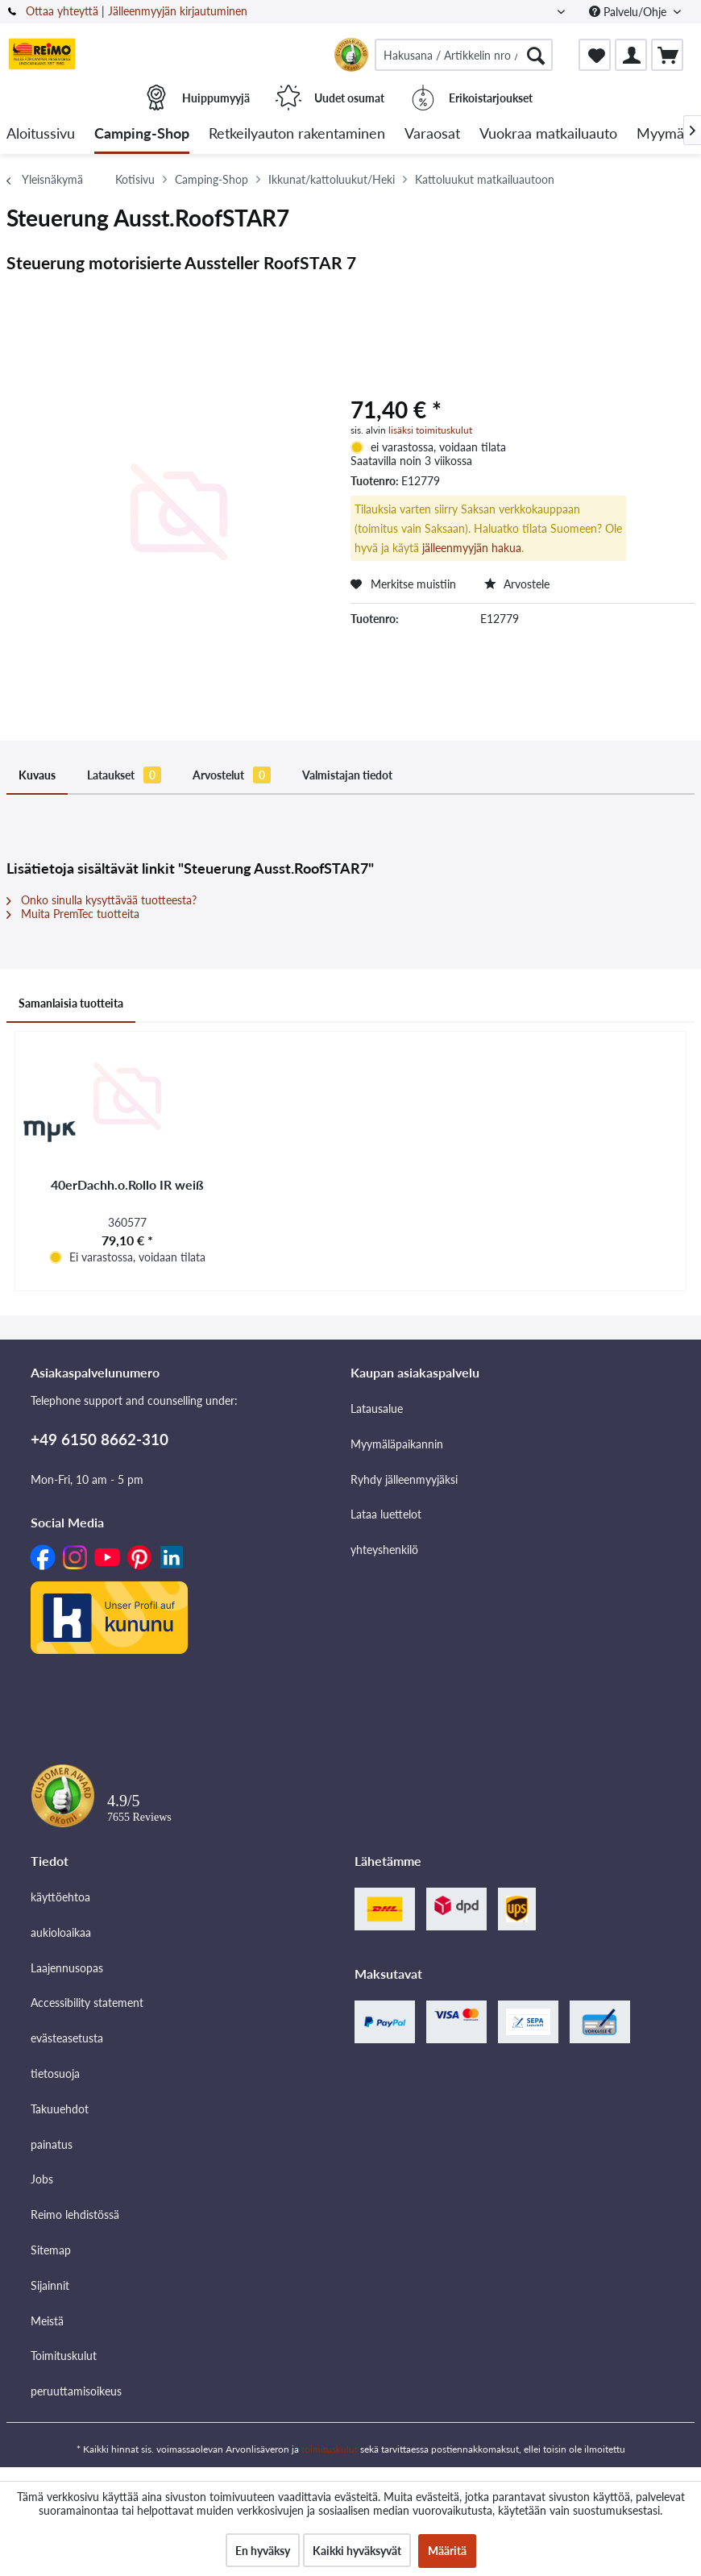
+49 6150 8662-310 (99, 1439)
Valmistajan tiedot (347, 775)
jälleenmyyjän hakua (471, 548)
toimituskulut (329, 2449)
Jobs (42, 2179)
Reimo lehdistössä (75, 2214)
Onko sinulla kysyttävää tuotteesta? (101, 900)
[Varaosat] (432, 134)
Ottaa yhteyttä (62, 11)
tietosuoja (55, 2073)
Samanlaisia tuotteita (71, 1003)
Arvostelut (232, 775)
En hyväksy (262, 2550)
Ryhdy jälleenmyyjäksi (404, 1479)
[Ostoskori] (667, 55)
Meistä (47, 2321)
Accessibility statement (87, 2002)
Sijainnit (50, 2285)
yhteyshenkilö (384, 1549)
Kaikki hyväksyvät (357, 2550)
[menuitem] (464, 55)
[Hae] (536, 55)
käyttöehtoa (60, 1897)
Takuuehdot (60, 2109)
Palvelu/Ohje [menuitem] (629, 12)
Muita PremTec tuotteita (72, 913)
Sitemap (51, 2250)
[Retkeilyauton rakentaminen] (297, 134)
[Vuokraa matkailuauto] (548, 134)
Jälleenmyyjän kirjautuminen (177, 11)
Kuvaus (37, 775)
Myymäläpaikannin (396, 1444)
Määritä (447, 2550)
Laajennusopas (67, 1968)
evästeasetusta (67, 2038)
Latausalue (376, 1408)
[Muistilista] (595, 55)
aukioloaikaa (61, 1932)
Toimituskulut (64, 2355)
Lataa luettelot (385, 1514)
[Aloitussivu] (40, 134)
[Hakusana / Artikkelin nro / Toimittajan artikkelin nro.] (464, 55)
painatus (52, 2144)
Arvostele (517, 584)
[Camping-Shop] (141, 134)
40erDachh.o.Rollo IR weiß (127, 1184)
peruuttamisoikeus (76, 2391)
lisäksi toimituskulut (430, 430)
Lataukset (124, 775)
